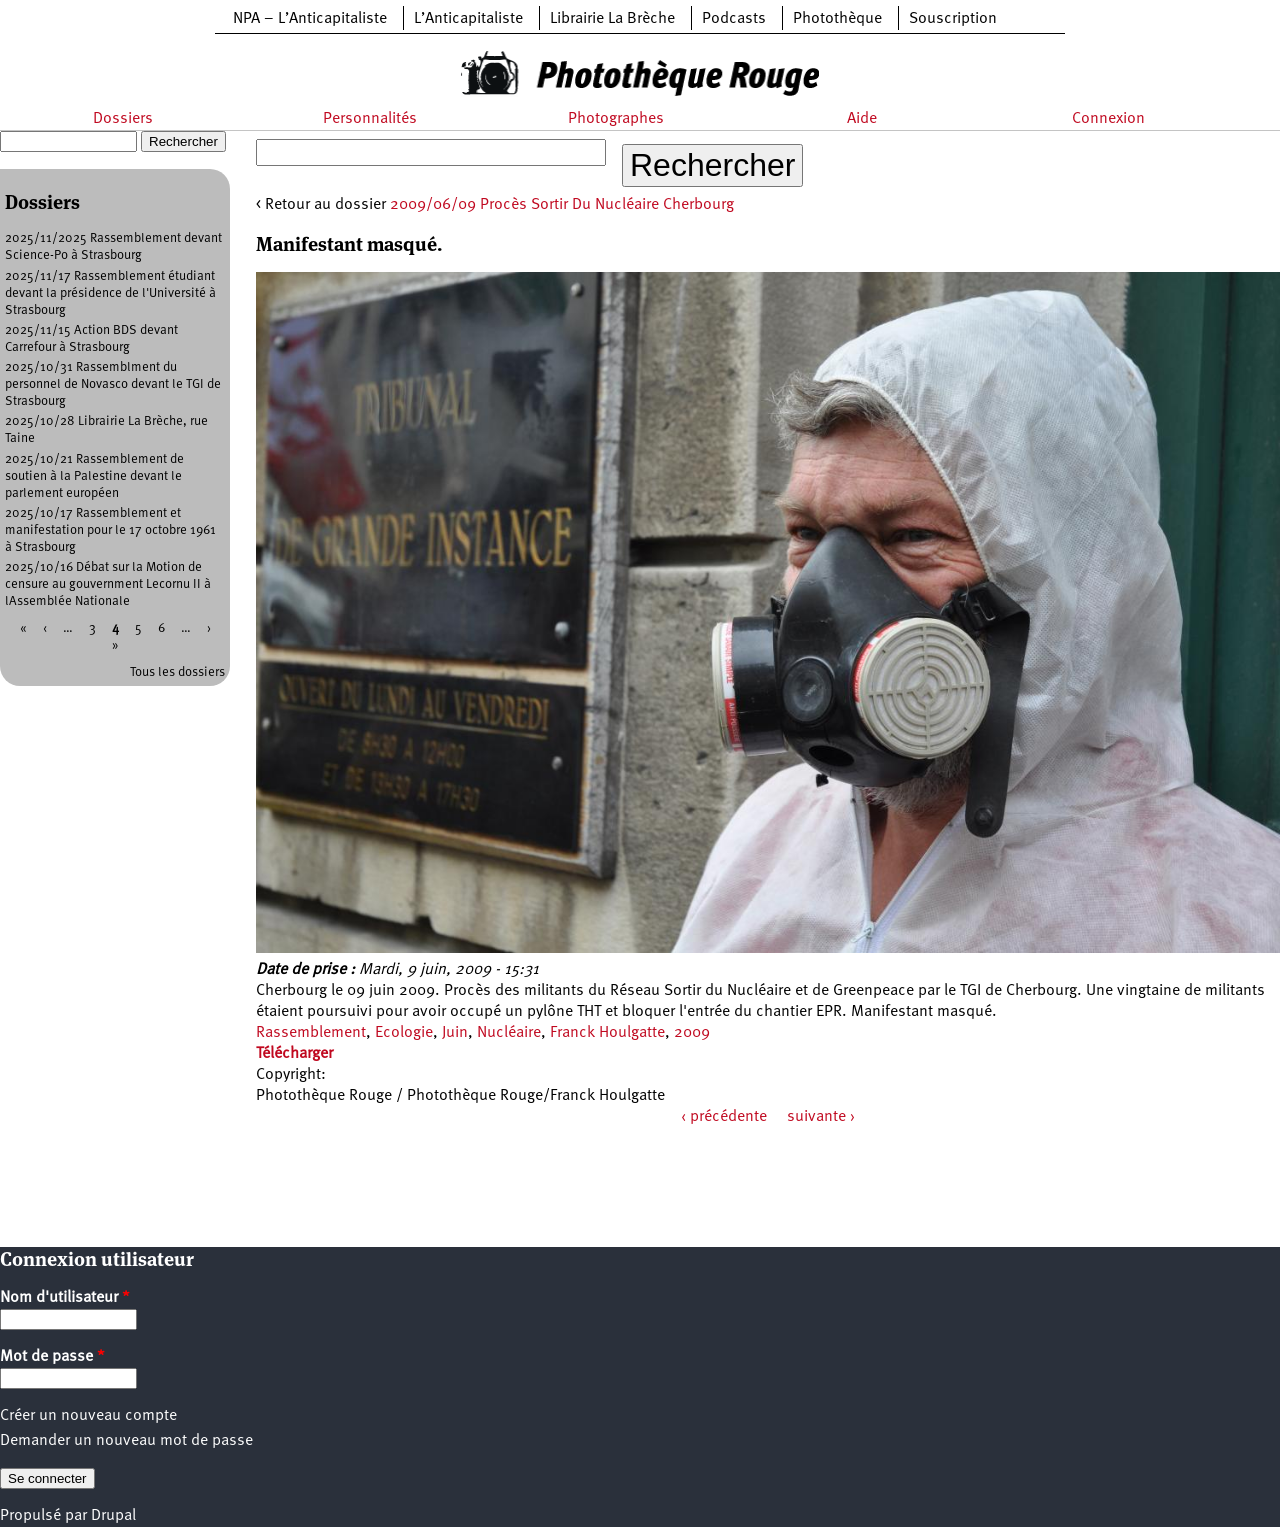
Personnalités (370, 119)
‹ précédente (724, 1117)
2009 (692, 1033)
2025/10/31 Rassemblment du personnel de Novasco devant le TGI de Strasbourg (113, 384)
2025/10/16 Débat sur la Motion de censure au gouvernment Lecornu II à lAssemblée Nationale (108, 584)
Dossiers (123, 119)
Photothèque (837, 19)
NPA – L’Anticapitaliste (310, 19)
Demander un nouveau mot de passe (126, 1441)
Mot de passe (52, 1357)
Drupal (113, 1516)
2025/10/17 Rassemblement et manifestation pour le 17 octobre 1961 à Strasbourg (110, 530)
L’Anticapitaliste (468, 19)
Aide (862, 119)
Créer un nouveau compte (88, 1416)
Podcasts (734, 19)
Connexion (1108, 119)
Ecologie (404, 1033)
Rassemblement (311, 1033)
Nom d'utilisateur (65, 1298)
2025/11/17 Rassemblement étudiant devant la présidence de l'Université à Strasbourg (110, 293)
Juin (455, 1033)
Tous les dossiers (177, 672)
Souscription (953, 19)
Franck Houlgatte (607, 1033)
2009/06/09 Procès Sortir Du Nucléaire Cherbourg (562, 205)
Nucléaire (509, 1033)
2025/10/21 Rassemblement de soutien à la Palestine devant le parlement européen (94, 476)
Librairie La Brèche (612, 19)
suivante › (821, 1117)
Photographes (616, 119)
